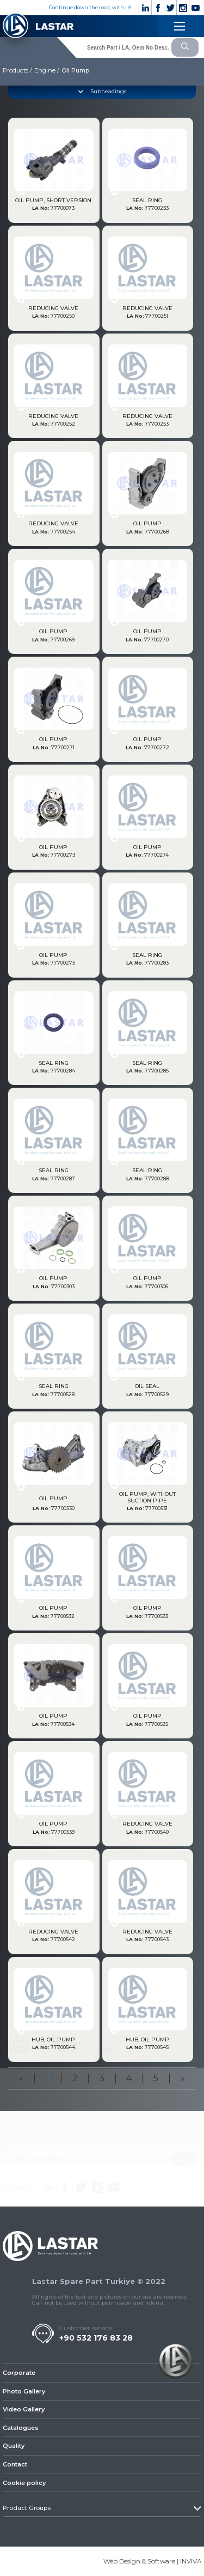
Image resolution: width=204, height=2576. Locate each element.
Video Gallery (24, 2409)
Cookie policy (24, 2483)
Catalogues (21, 2428)
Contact (15, 2464)
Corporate (19, 2373)
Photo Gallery (24, 2391)
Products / (17, 70)
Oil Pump (75, 70)
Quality (13, 2446)
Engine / (46, 70)
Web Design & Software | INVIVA (152, 2561)
